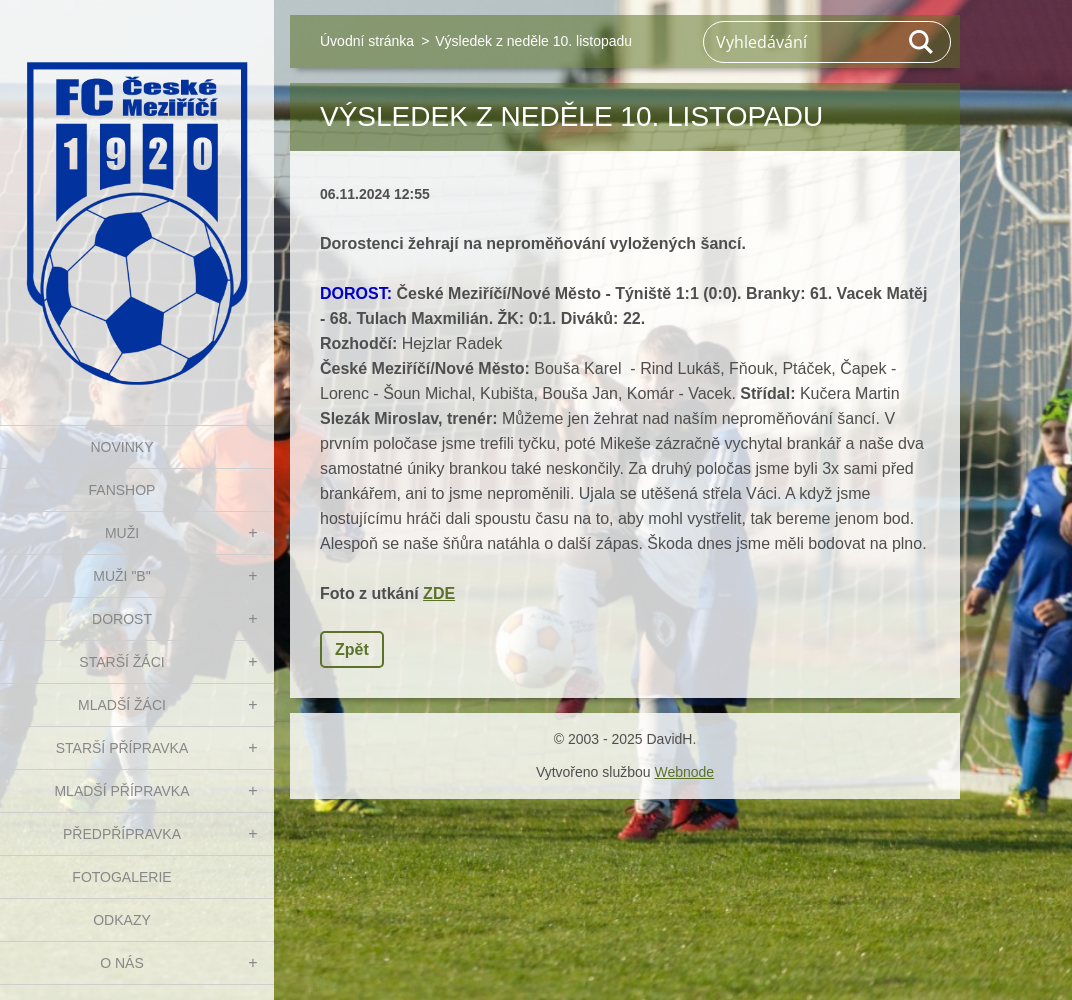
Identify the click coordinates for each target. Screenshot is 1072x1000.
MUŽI (122, 533)
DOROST (122, 619)
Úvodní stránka (367, 41)
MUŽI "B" (121, 576)
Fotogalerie (121, 877)
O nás (122, 963)
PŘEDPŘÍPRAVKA (122, 834)
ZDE (439, 593)
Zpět (352, 649)
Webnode (684, 772)
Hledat (922, 42)
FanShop (122, 490)
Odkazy (122, 920)
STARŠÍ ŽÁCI (121, 662)
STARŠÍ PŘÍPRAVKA (122, 748)
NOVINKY (121, 447)
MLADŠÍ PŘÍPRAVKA (121, 791)
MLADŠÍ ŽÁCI (122, 705)
